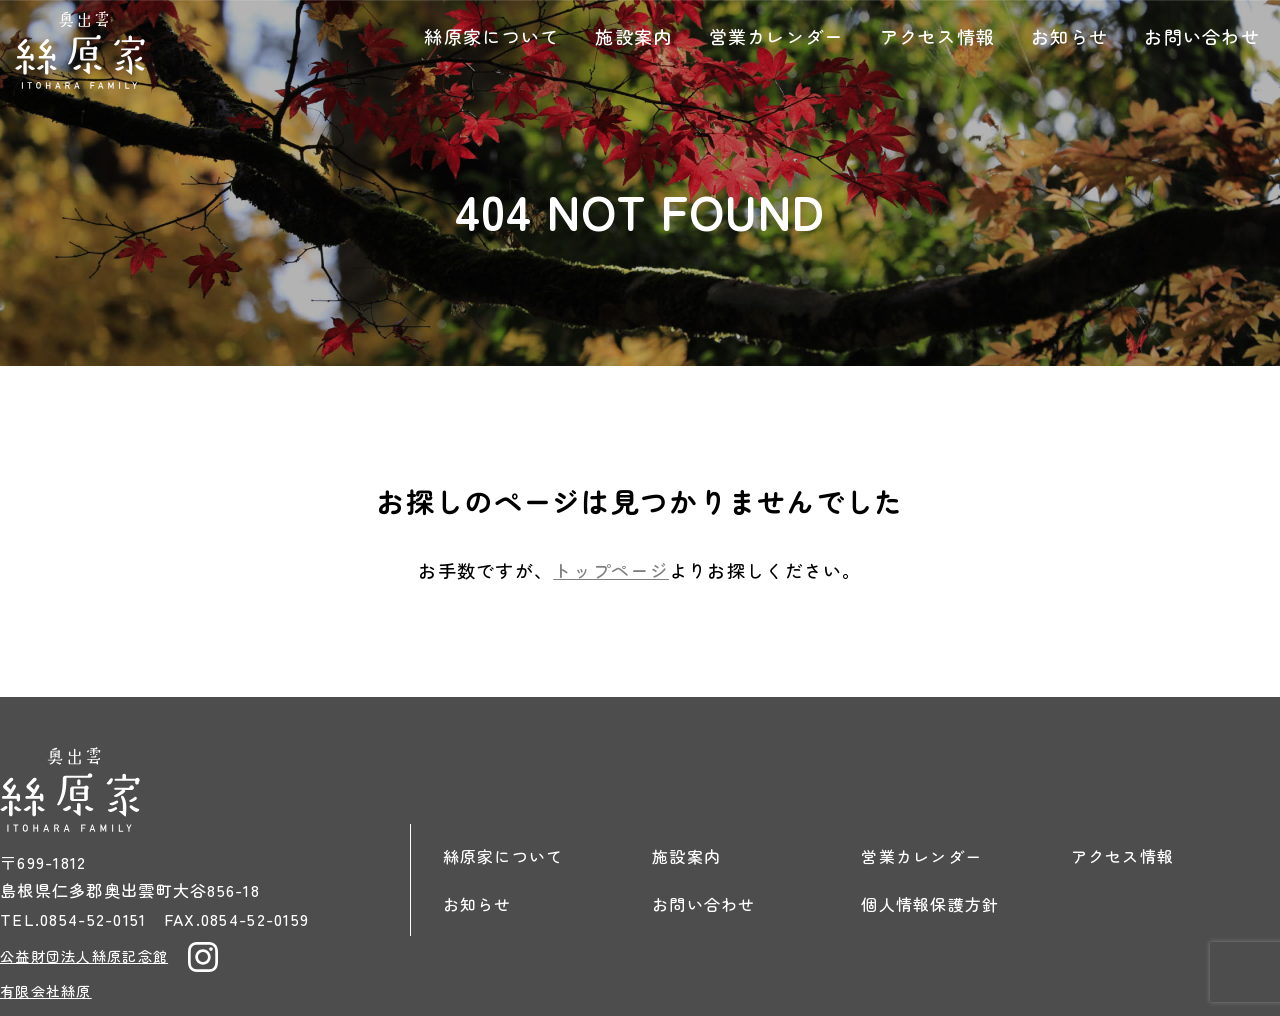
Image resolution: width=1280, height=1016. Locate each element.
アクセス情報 (938, 36)
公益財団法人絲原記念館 (84, 956)
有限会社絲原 (46, 991)
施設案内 (633, 36)
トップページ (611, 570)
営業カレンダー (776, 36)
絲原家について (491, 36)
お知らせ (1069, 36)
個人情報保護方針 (930, 904)
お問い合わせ (1202, 36)
